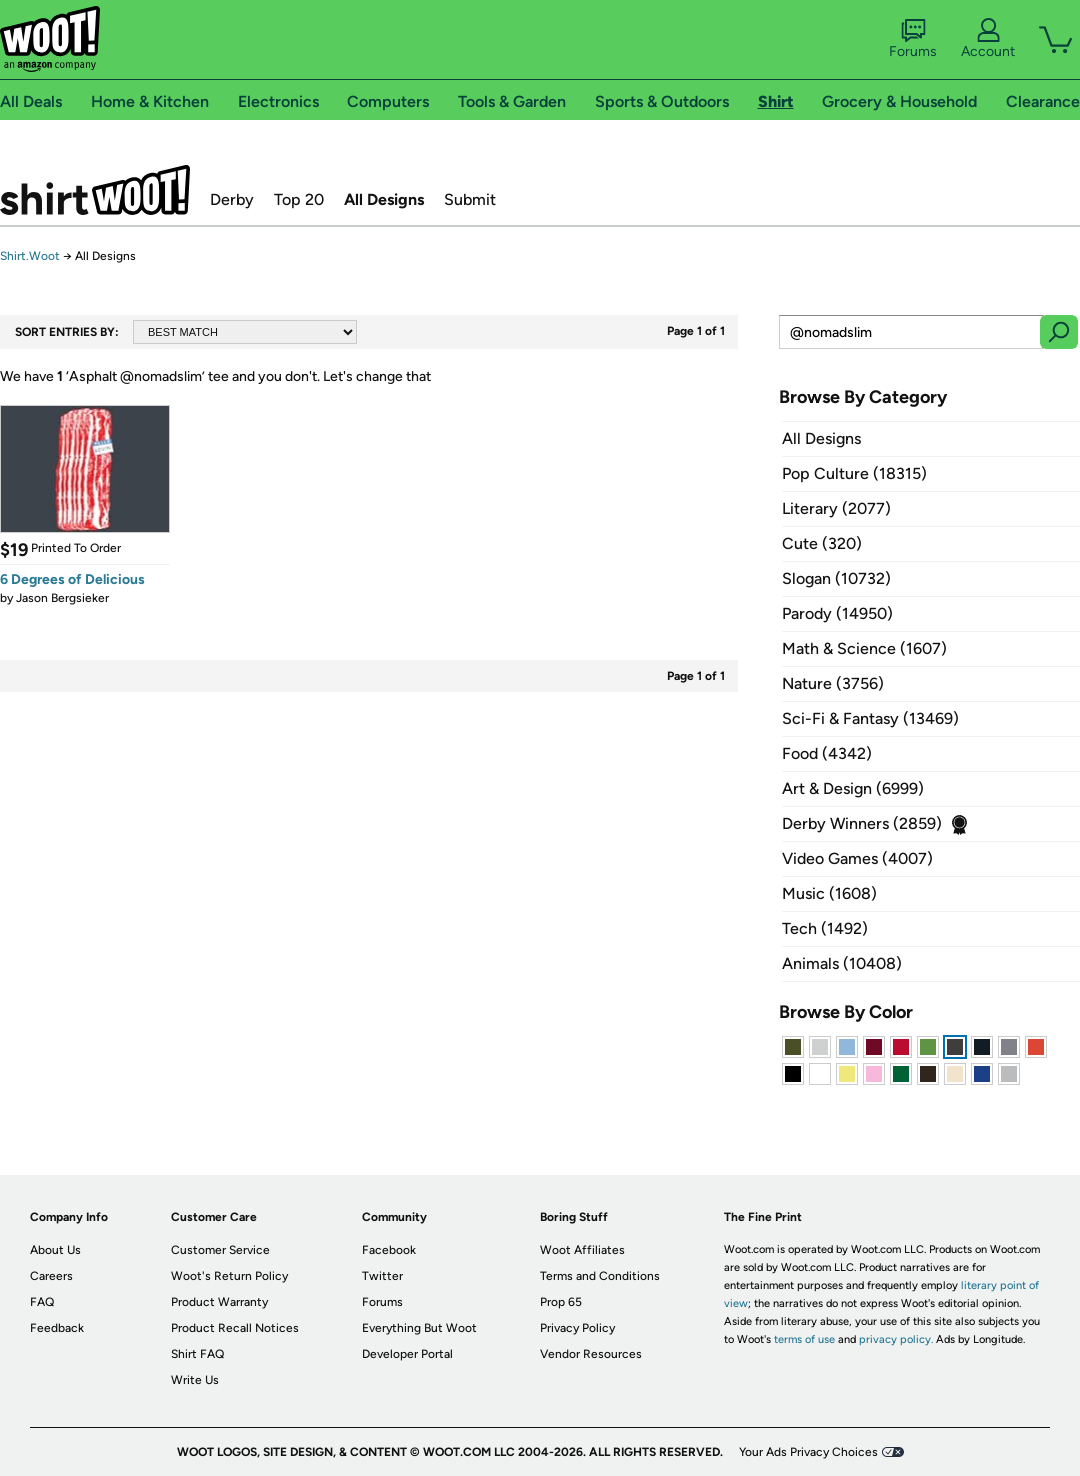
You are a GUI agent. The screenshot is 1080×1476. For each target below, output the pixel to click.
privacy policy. (896, 1339)
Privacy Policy (577, 1328)
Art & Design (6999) (853, 788)
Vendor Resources (591, 1354)
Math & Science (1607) (864, 648)
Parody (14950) (837, 613)
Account (988, 39)
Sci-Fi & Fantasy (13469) (870, 718)
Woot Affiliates (582, 1250)
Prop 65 (561, 1302)
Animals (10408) (842, 963)
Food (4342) (827, 753)
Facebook (389, 1250)
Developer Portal (407, 1354)
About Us (55, 1250)
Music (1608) (829, 893)
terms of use (804, 1339)
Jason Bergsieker (62, 598)
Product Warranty (219, 1302)
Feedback (57, 1328)
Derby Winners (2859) (862, 823)
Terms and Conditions (600, 1276)
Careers (51, 1276)
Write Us (195, 1380)
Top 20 (299, 199)
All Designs (384, 199)
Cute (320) (822, 543)
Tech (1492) (825, 928)
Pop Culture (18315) (854, 473)
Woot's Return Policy (229, 1276)
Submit (470, 199)
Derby (232, 199)
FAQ (42, 1302)
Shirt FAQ (197, 1354)
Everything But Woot (419, 1328)
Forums (913, 39)
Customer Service (220, 1250)
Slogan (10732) (836, 578)
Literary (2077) (836, 508)
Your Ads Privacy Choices (808, 1452)
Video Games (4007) (857, 858)
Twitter (382, 1276)
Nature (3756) (833, 683)
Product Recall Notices (235, 1328)
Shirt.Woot (95, 190)
